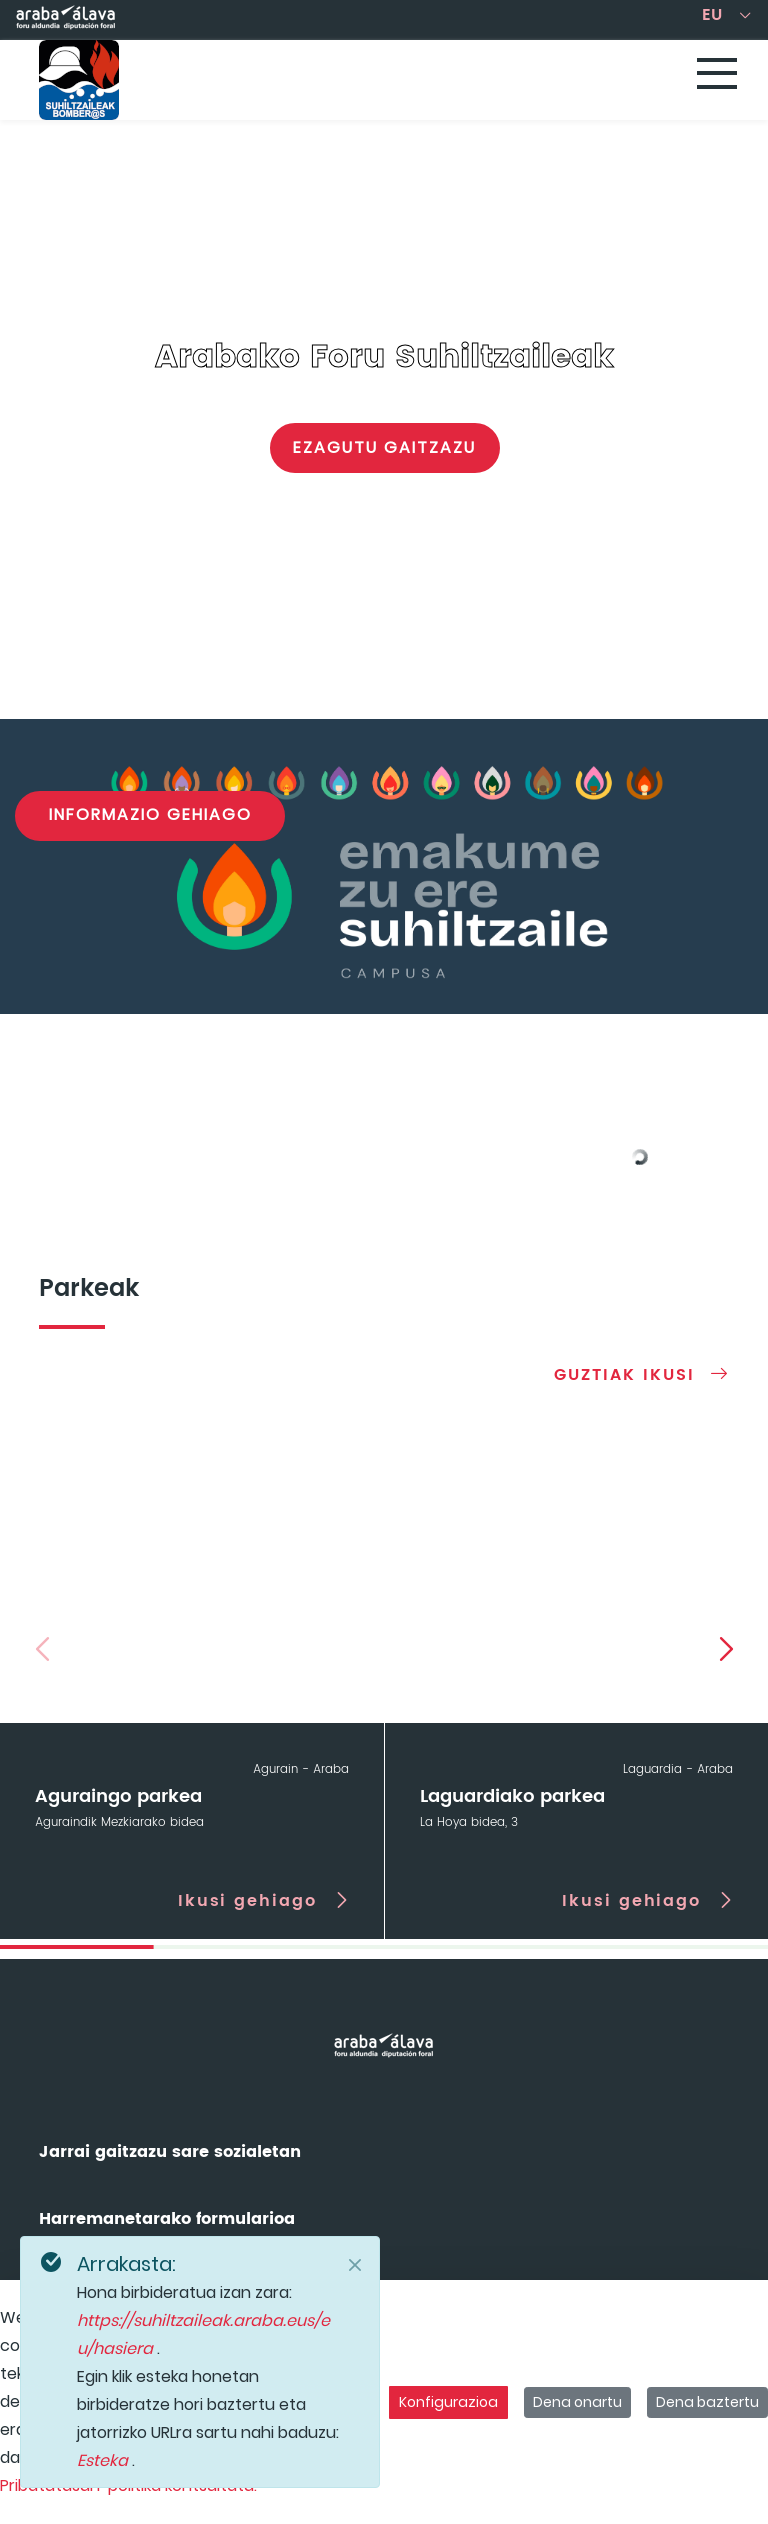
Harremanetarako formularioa (167, 2219)
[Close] (355, 2265)
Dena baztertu (707, 2402)
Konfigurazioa (448, 2402)
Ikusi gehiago (247, 1900)
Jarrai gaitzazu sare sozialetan (170, 2152)
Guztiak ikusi (624, 1374)
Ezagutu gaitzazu (384, 447)
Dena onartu (577, 2402)
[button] (726, 1648)
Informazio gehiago (150, 814)
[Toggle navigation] (718, 75)
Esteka (104, 2460)
